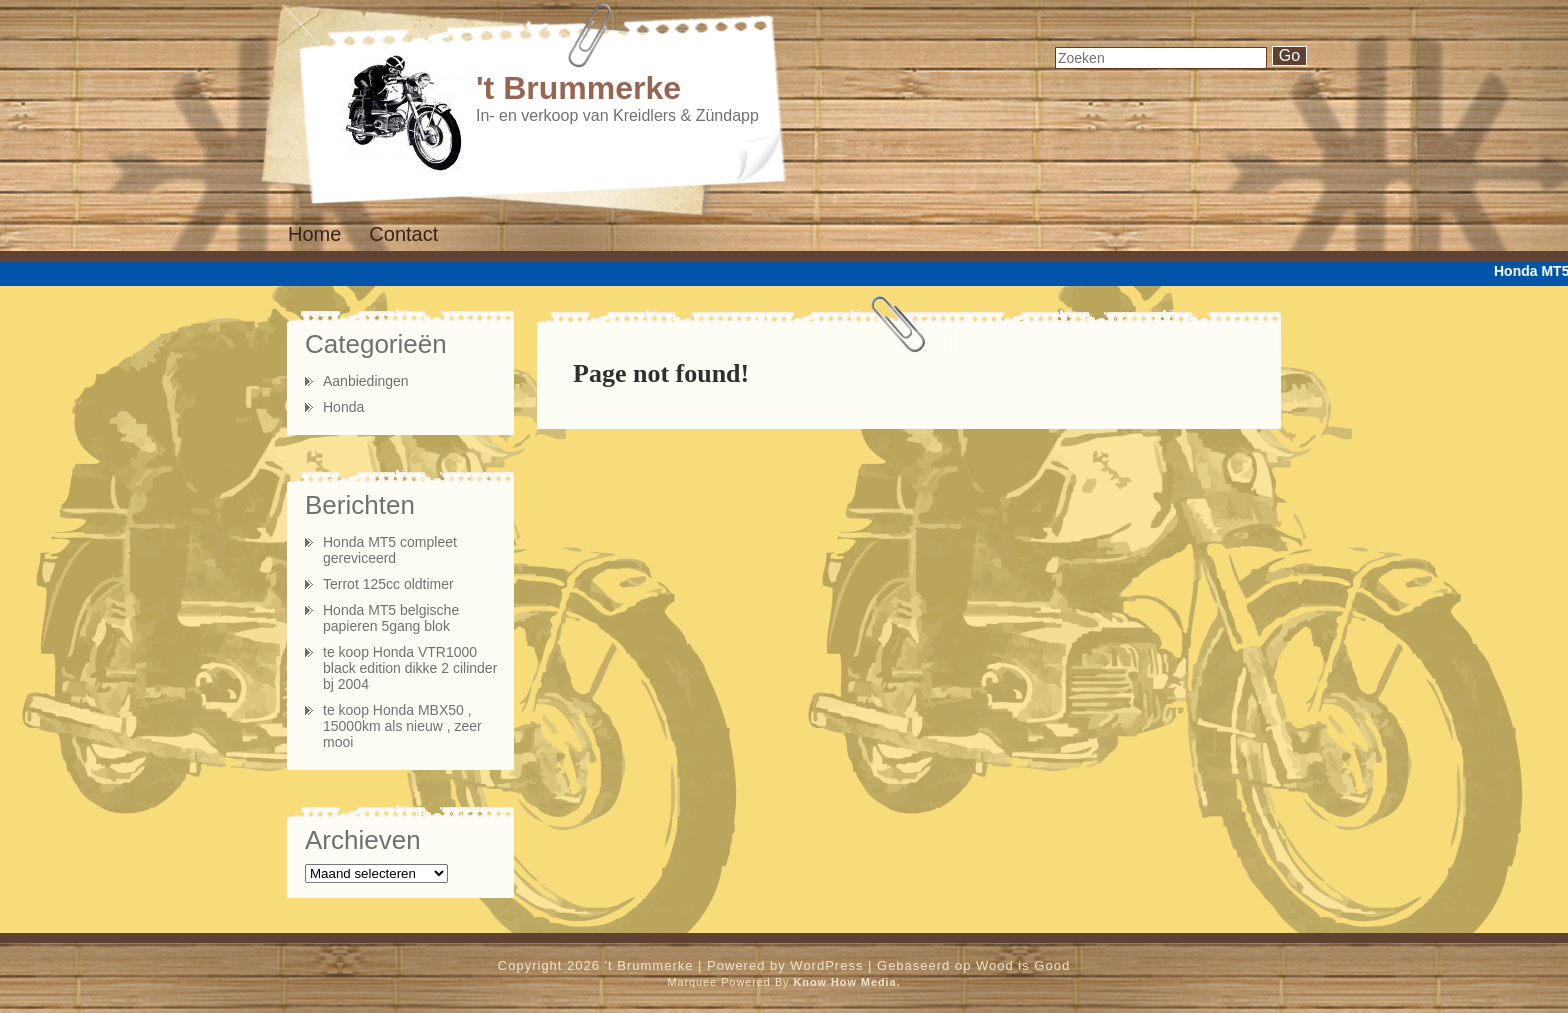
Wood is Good (1023, 965)
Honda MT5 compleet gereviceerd (390, 550)
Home (314, 234)
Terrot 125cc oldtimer (388, 584)
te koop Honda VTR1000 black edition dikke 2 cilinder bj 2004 (410, 668)
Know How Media (845, 982)
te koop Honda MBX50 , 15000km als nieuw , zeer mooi (402, 726)
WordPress (826, 965)
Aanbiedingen (366, 381)
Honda (343, 407)
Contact (403, 234)
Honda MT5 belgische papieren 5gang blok (391, 618)
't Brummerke (578, 88)
